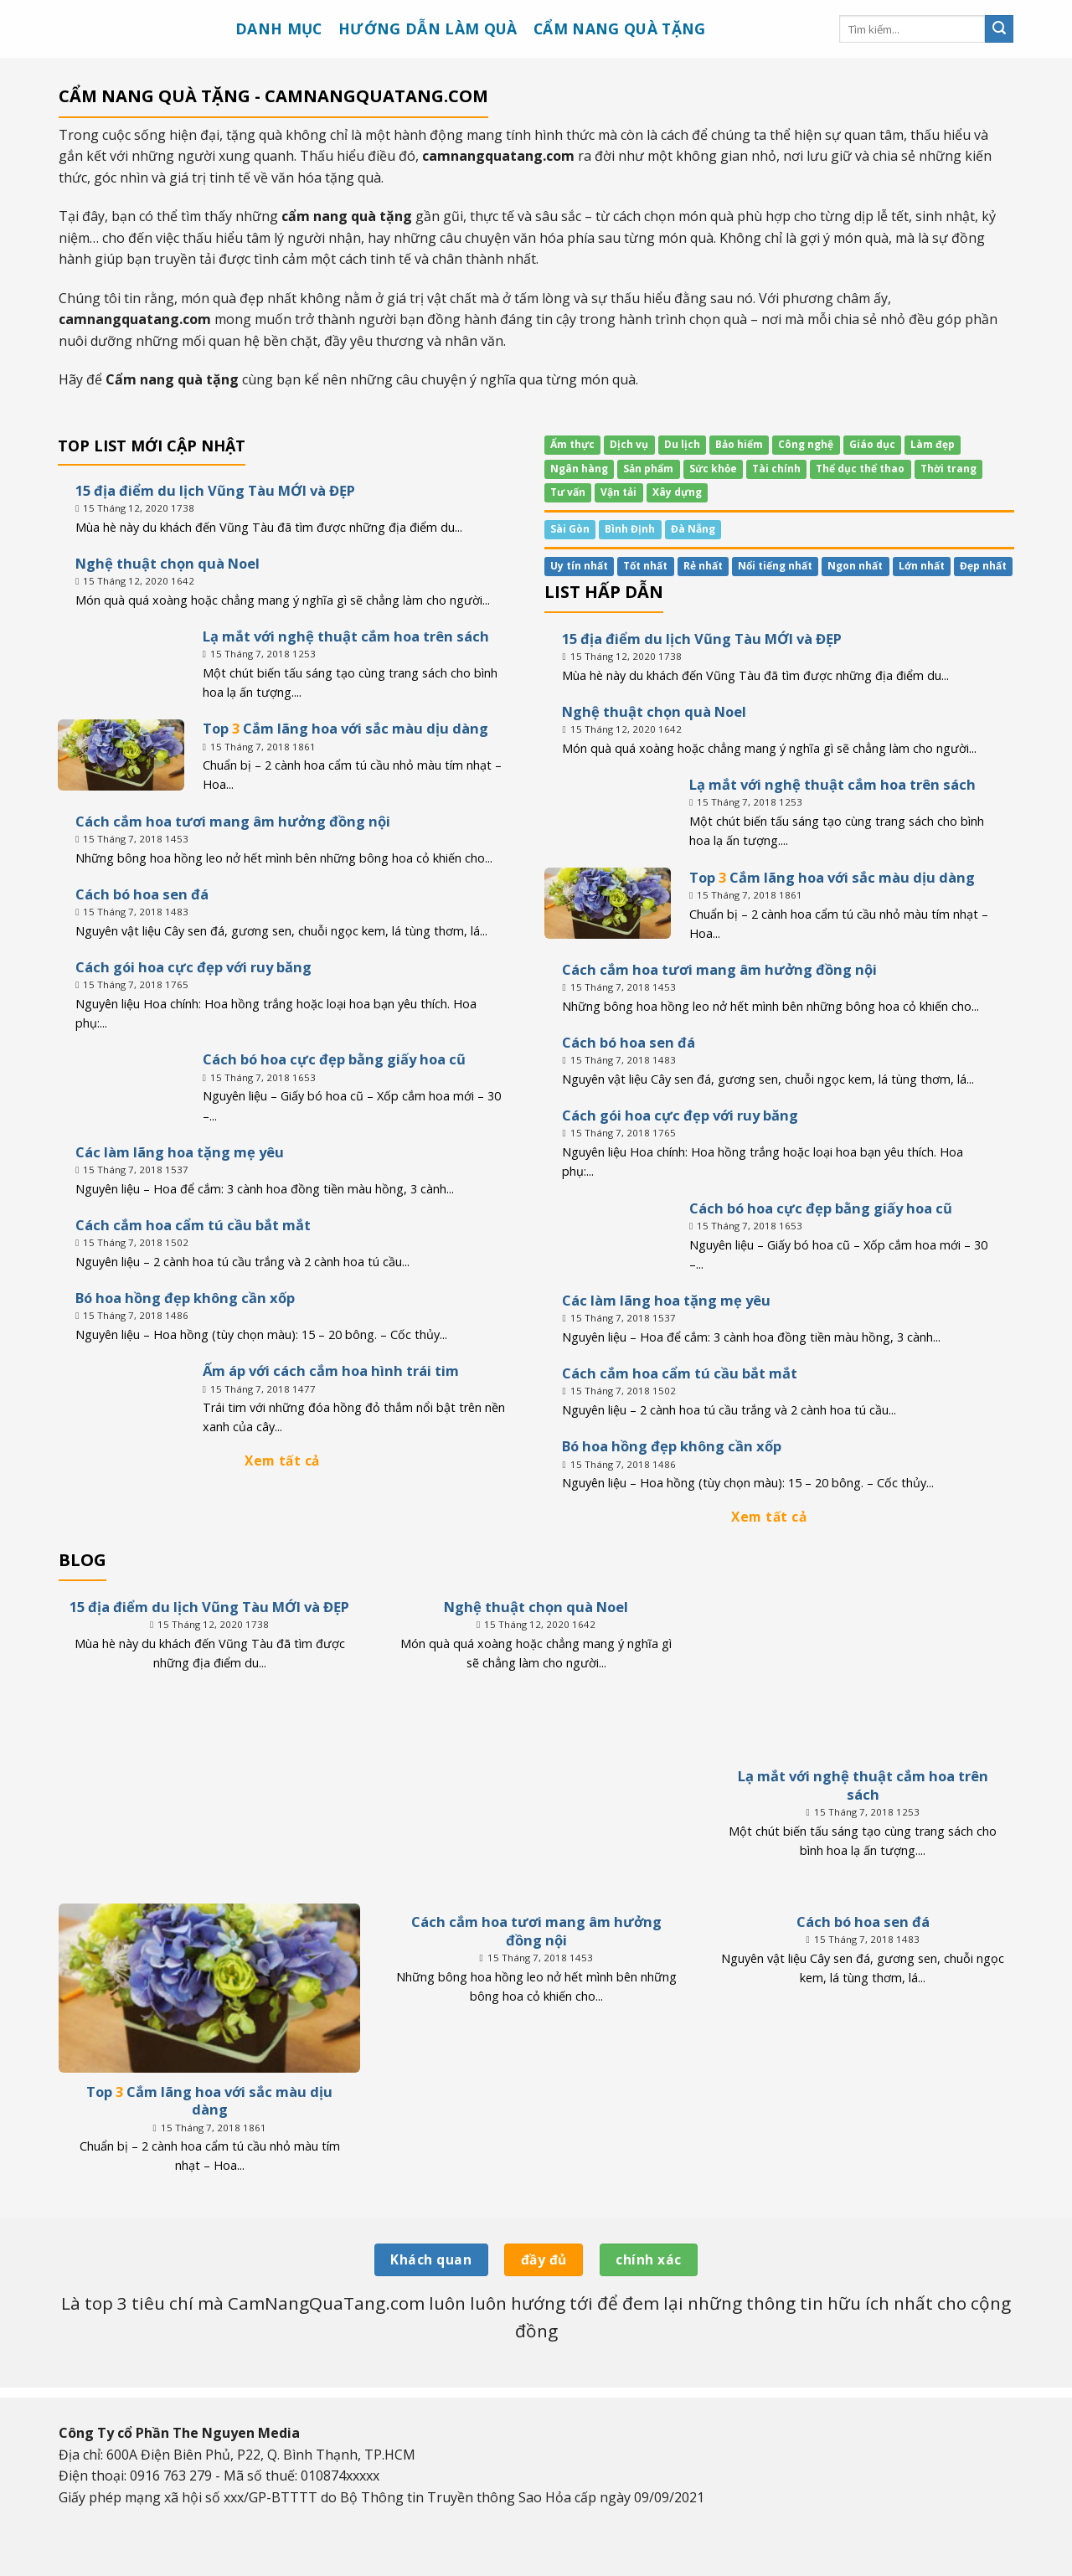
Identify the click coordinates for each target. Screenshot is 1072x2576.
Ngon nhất (855, 566)
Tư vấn (567, 493)
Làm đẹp (932, 445)
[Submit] (999, 29)
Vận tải (618, 493)
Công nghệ (805, 445)
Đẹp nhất (983, 566)
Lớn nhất (922, 566)
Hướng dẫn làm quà (428, 28)
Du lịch (682, 445)
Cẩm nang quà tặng (619, 28)
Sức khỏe (713, 468)
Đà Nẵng (693, 529)
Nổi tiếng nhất (775, 566)
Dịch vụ (629, 445)
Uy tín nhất (579, 566)
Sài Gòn (570, 529)
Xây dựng (677, 493)
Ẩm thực (572, 445)
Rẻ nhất (703, 566)
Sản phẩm (648, 468)
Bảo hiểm (739, 445)
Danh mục (278, 28)
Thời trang (948, 468)
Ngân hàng (579, 468)
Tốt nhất (645, 566)
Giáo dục (872, 445)
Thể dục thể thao (860, 468)
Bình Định (630, 529)
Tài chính (776, 468)
